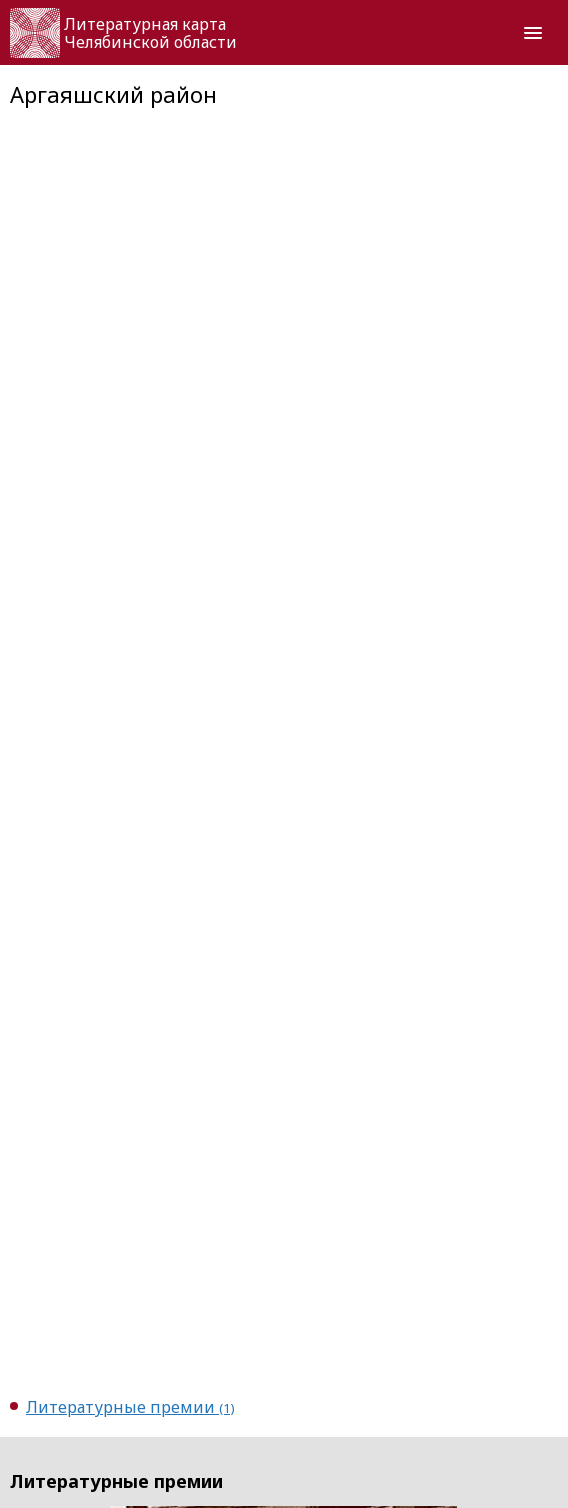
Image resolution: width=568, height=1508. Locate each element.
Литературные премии (130, 1407)
